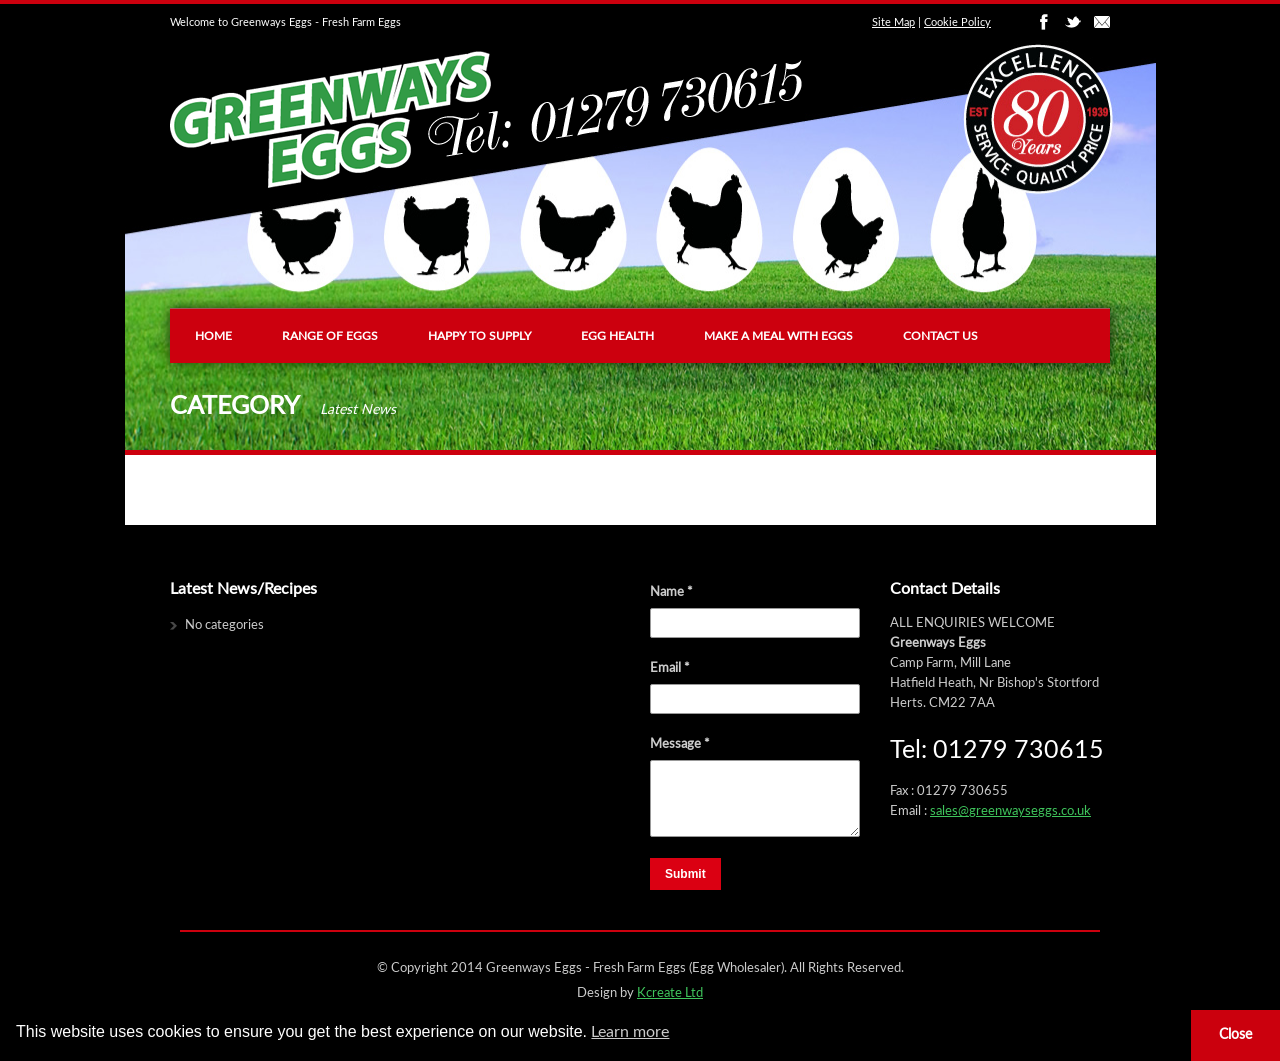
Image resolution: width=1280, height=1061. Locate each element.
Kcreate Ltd (670, 993)
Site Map (893, 22)
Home (213, 336)
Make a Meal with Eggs (778, 336)
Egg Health (617, 336)
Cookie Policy (957, 22)
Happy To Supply (479, 336)
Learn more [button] (630, 1032)
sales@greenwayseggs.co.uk (1010, 811)
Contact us (940, 336)
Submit (685, 874)
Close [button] (1235, 1034)
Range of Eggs (330, 336)
